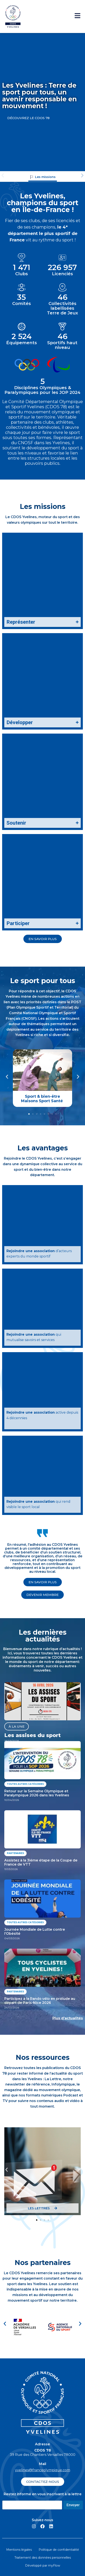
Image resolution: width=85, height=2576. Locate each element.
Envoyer (73, 2505)
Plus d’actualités (67, 2018)
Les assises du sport (32, 1735)
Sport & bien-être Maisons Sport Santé (42, 1098)
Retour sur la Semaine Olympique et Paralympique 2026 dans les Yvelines (36, 1793)
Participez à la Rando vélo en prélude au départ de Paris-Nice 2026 (39, 2001)
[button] (2, 175)
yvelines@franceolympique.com (42, 2470)
